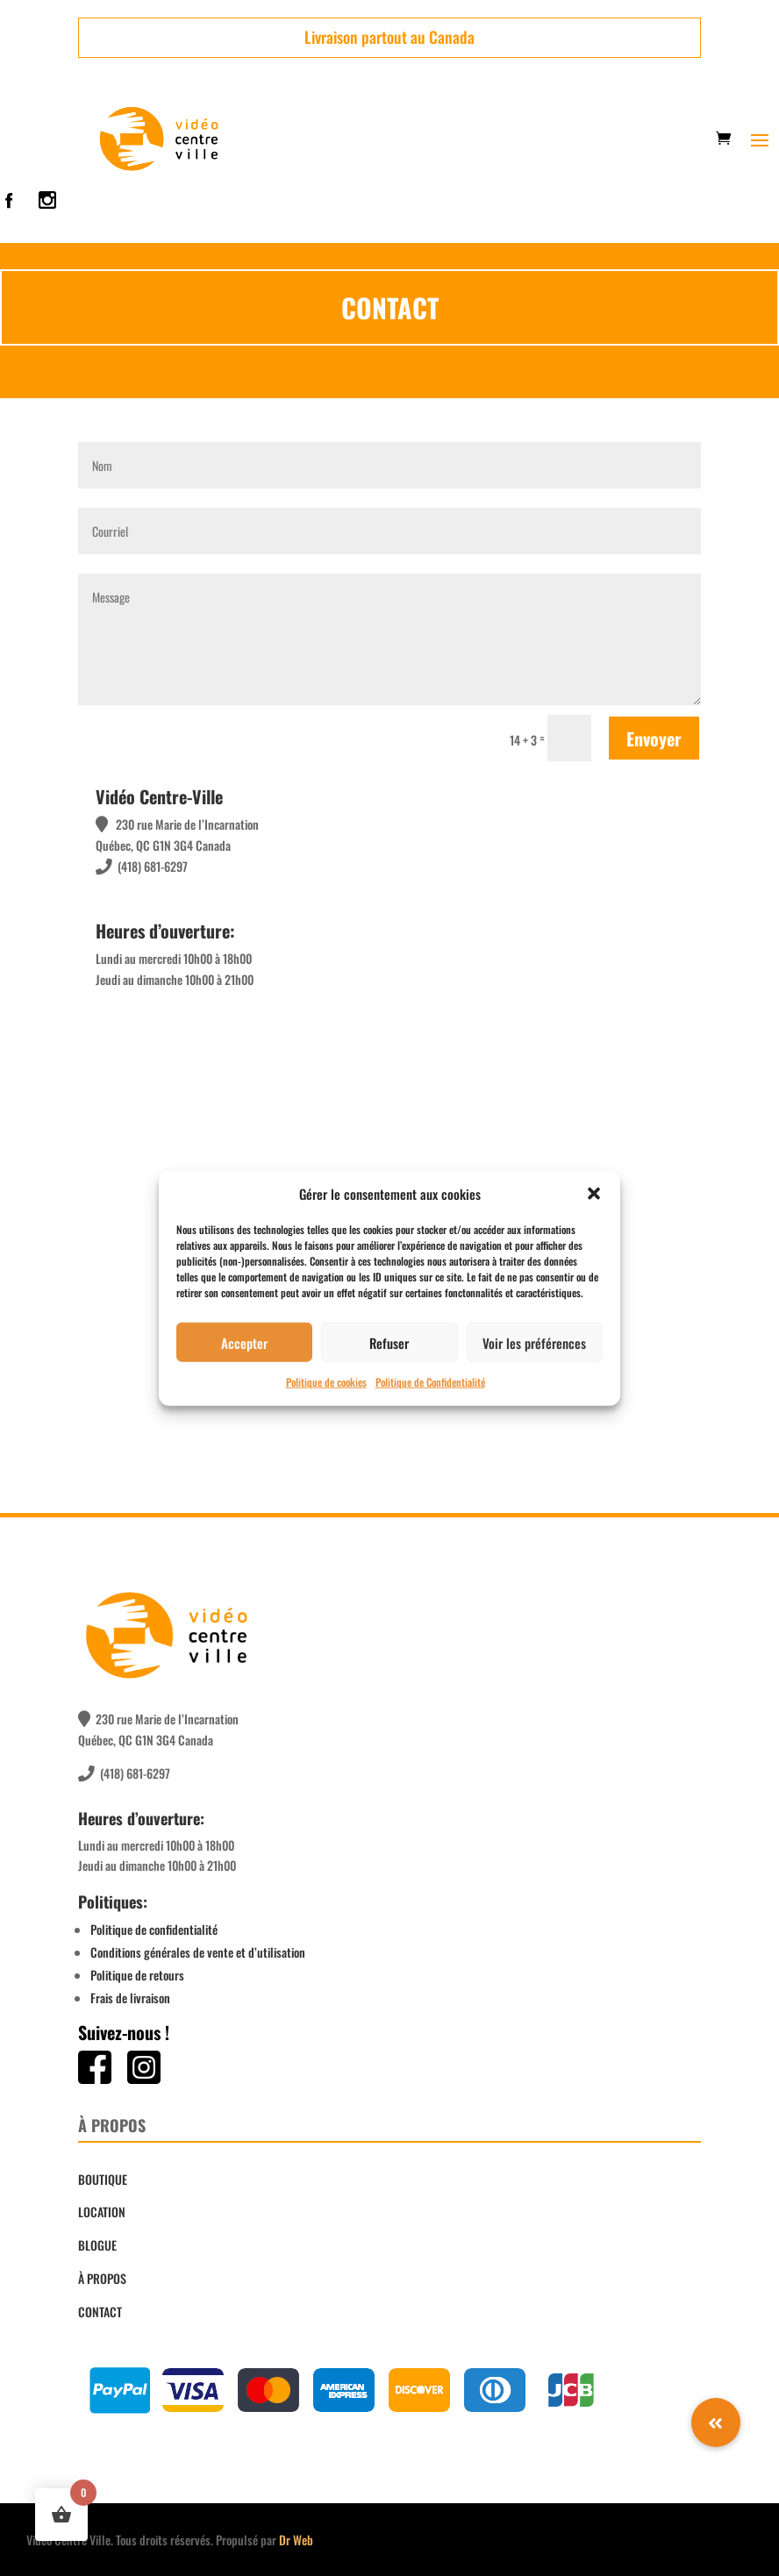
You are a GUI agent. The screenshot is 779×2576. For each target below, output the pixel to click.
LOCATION (101, 2211)
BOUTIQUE (102, 2179)
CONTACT (100, 2311)
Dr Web (296, 2539)
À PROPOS (102, 2278)
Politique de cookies (326, 1381)
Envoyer (654, 738)
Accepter (244, 1342)
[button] (594, 1193)
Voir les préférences (534, 1342)
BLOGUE (97, 2245)
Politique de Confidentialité (430, 1381)
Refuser (389, 1342)
